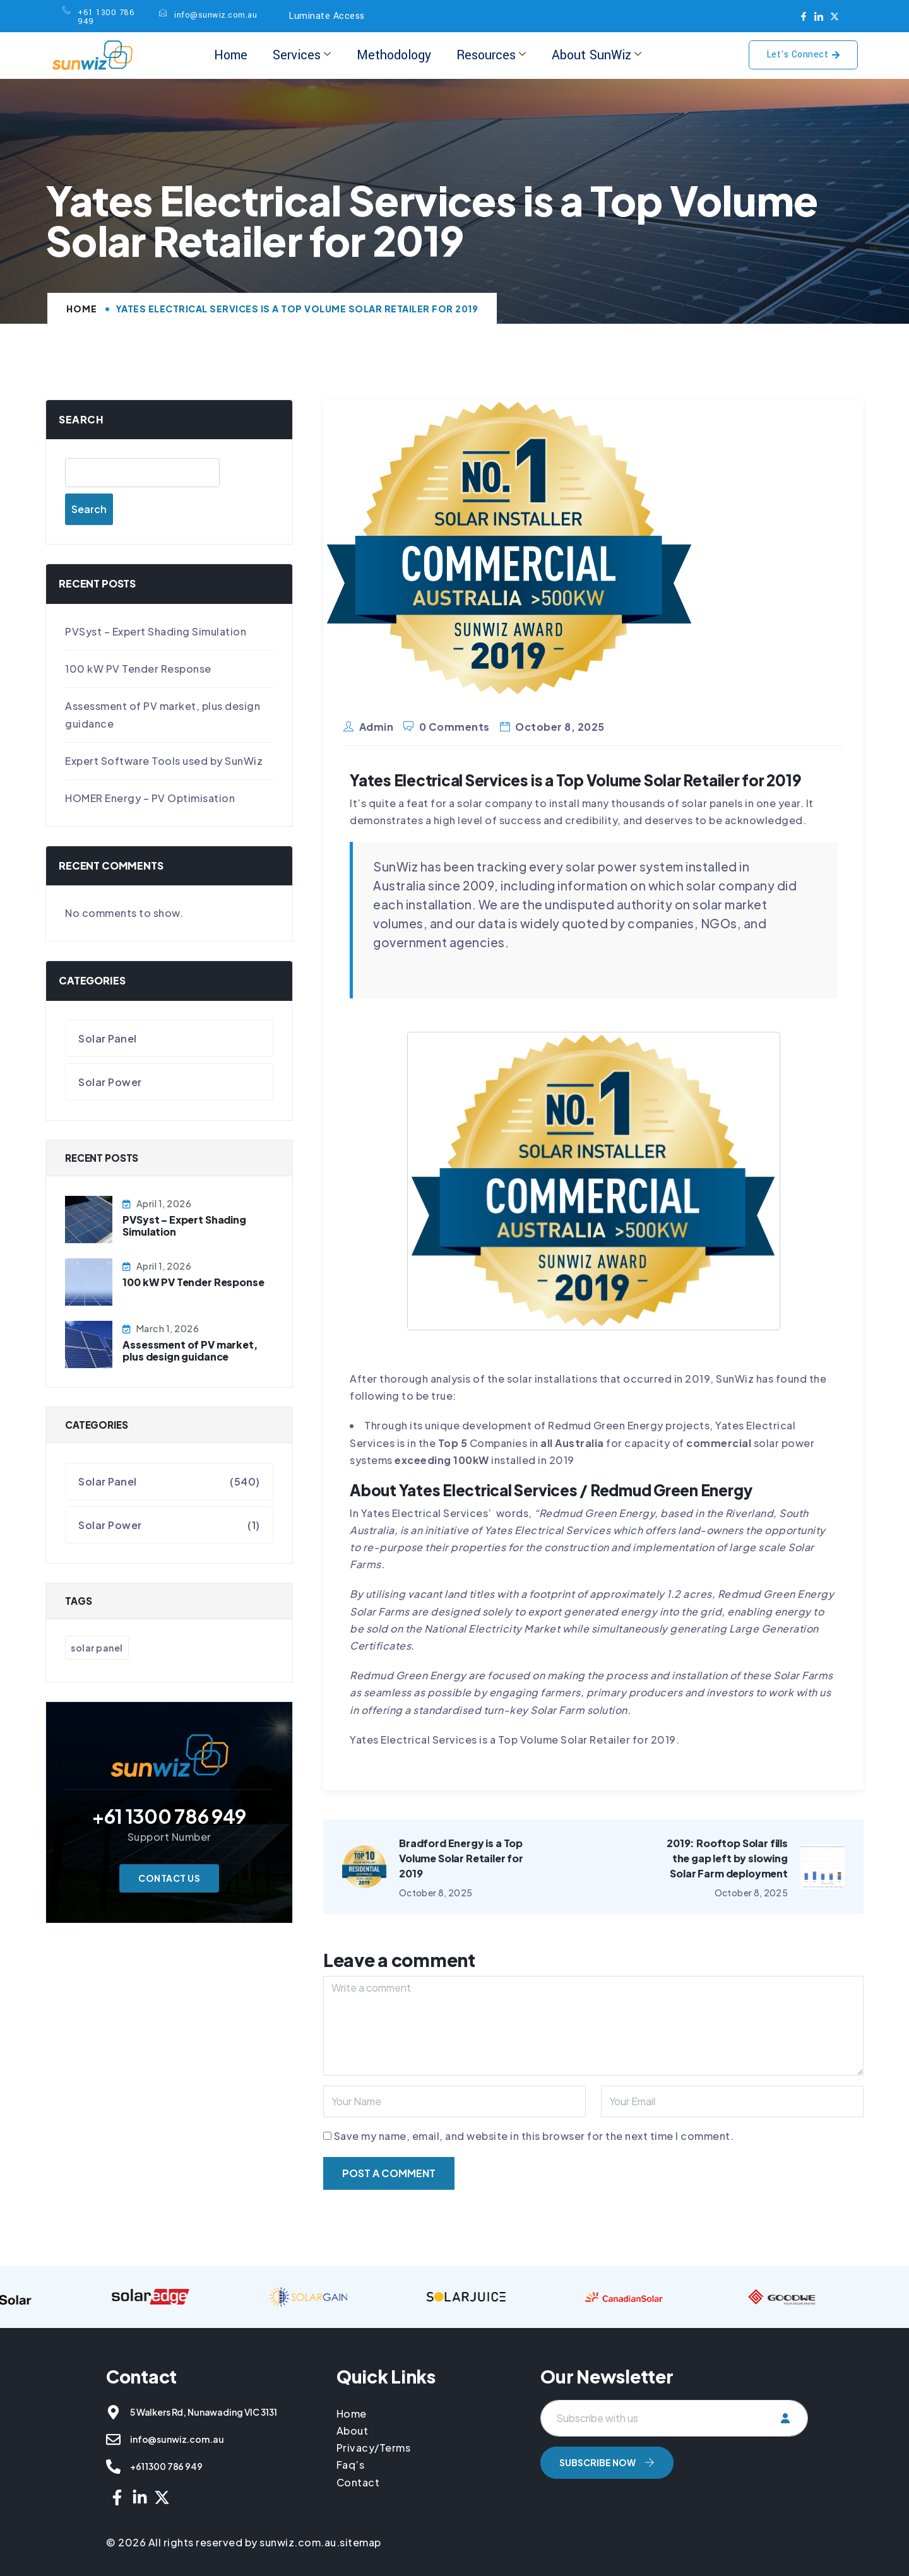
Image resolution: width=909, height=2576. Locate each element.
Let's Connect (803, 54)
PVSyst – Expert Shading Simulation (155, 631)
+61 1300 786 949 (166, 2466)
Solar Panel (107, 1038)
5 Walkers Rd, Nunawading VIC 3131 (203, 2412)
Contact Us (169, 1878)
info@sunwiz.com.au (176, 2439)
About (352, 2430)
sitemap (360, 2542)
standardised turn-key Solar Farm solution (520, 1709)
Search (81, 419)
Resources (491, 55)
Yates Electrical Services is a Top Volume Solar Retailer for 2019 (513, 1739)
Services (302, 55)
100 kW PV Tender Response (138, 668)
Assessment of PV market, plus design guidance (189, 1350)
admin (376, 726)
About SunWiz (596, 55)
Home (230, 55)
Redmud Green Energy (597, 1513)
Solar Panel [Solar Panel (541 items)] (97, 1647)
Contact (358, 2482)
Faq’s (350, 2464)
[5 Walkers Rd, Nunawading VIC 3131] (113, 2412)
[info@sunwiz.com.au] (113, 2439)
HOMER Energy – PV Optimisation (150, 798)
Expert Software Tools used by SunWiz (164, 760)
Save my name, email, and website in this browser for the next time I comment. (534, 2135)
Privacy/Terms (373, 2447)
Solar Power (110, 1082)
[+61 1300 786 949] (113, 2466)
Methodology (394, 55)
